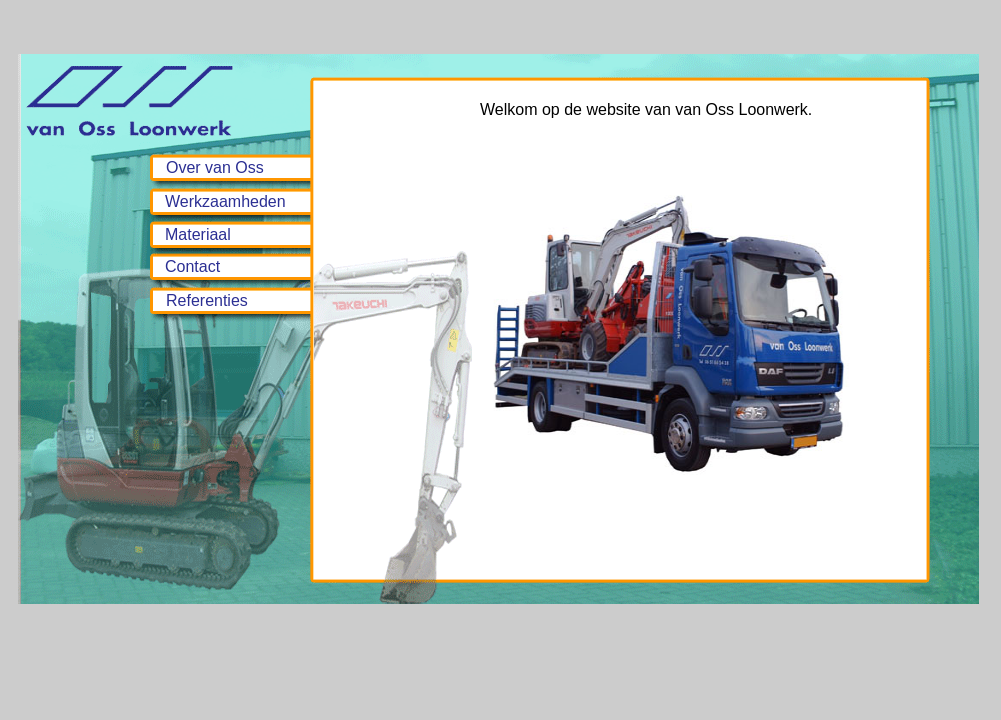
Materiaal (198, 234)
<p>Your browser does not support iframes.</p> (692, 328)
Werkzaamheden (225, 201)
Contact (192, 266)
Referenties (207, 300)
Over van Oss (215, 167)
